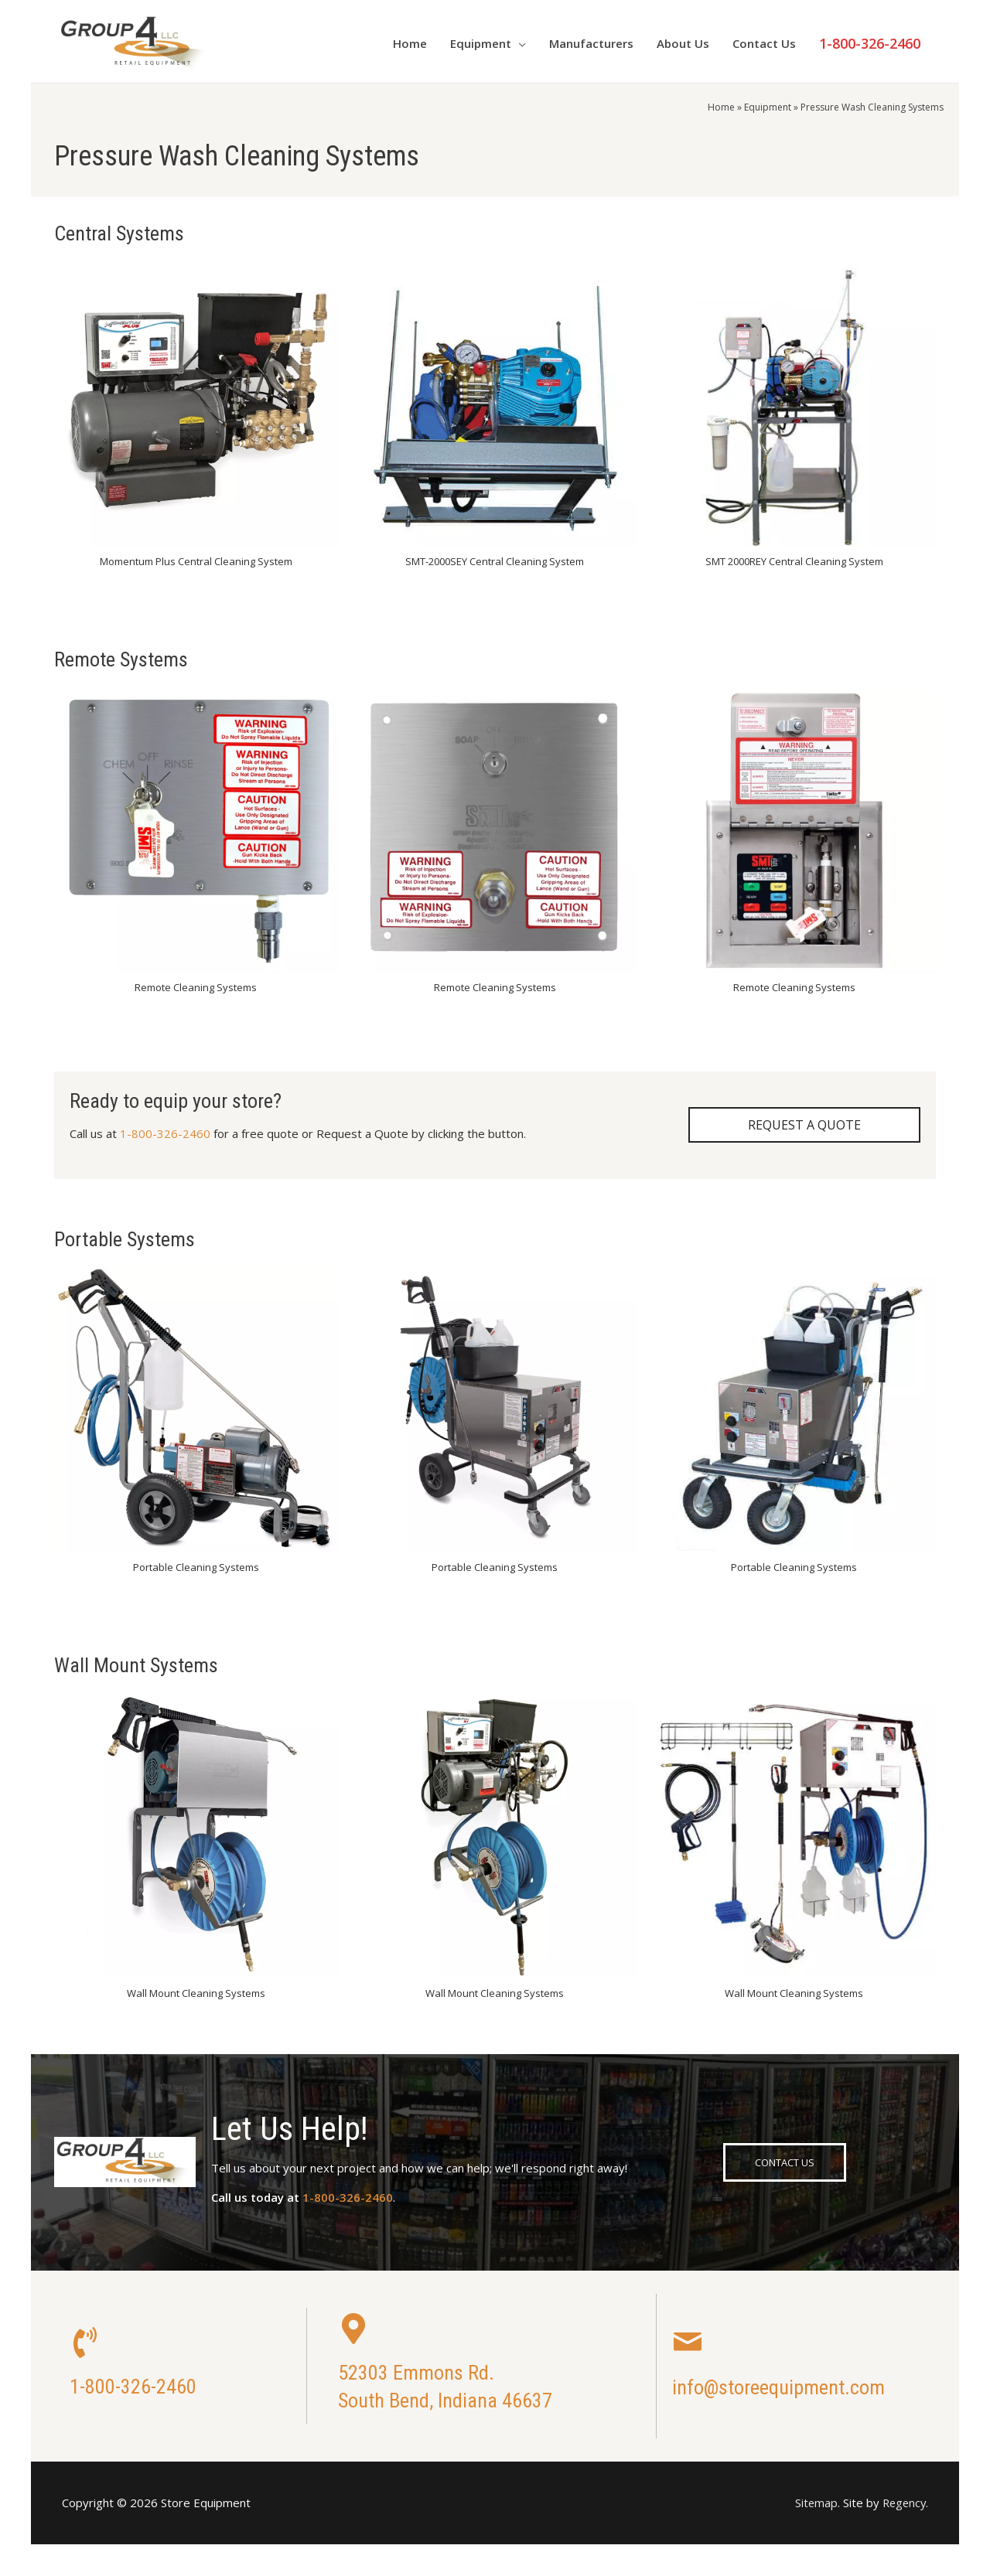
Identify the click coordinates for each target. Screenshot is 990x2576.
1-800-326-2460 (165, 1133)
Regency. (903, 2502)
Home (721, 107)
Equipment (767, 107)
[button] (804, 1125)
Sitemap (813, 2502)
